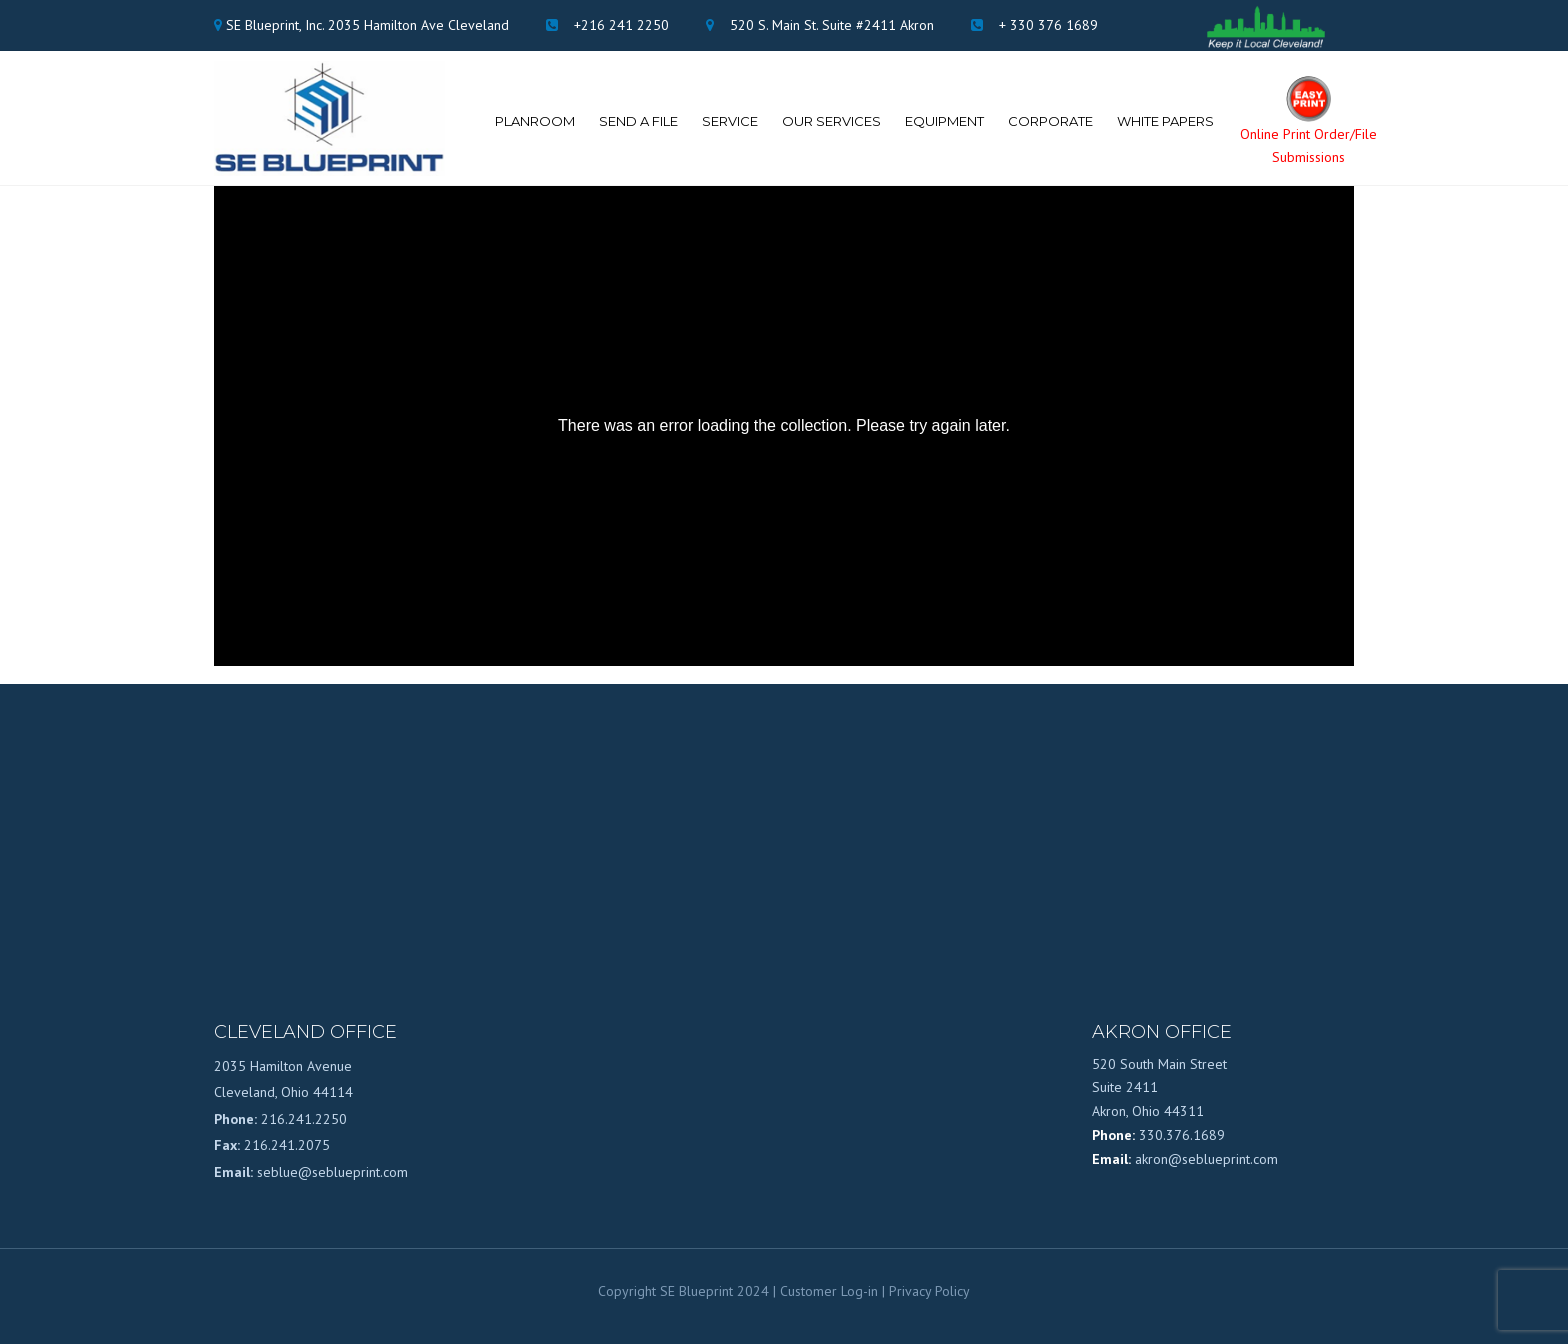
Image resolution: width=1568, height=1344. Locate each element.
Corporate (1050, 121)
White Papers (1165, 121)
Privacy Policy (929, 1291)
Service (730, 121)
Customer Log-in (829, 1291)
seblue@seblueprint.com (332, 1172)
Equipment (944, 121)
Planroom (535, 121)
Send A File (638, 121)
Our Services (831, 121)
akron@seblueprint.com (1206, 1159)
